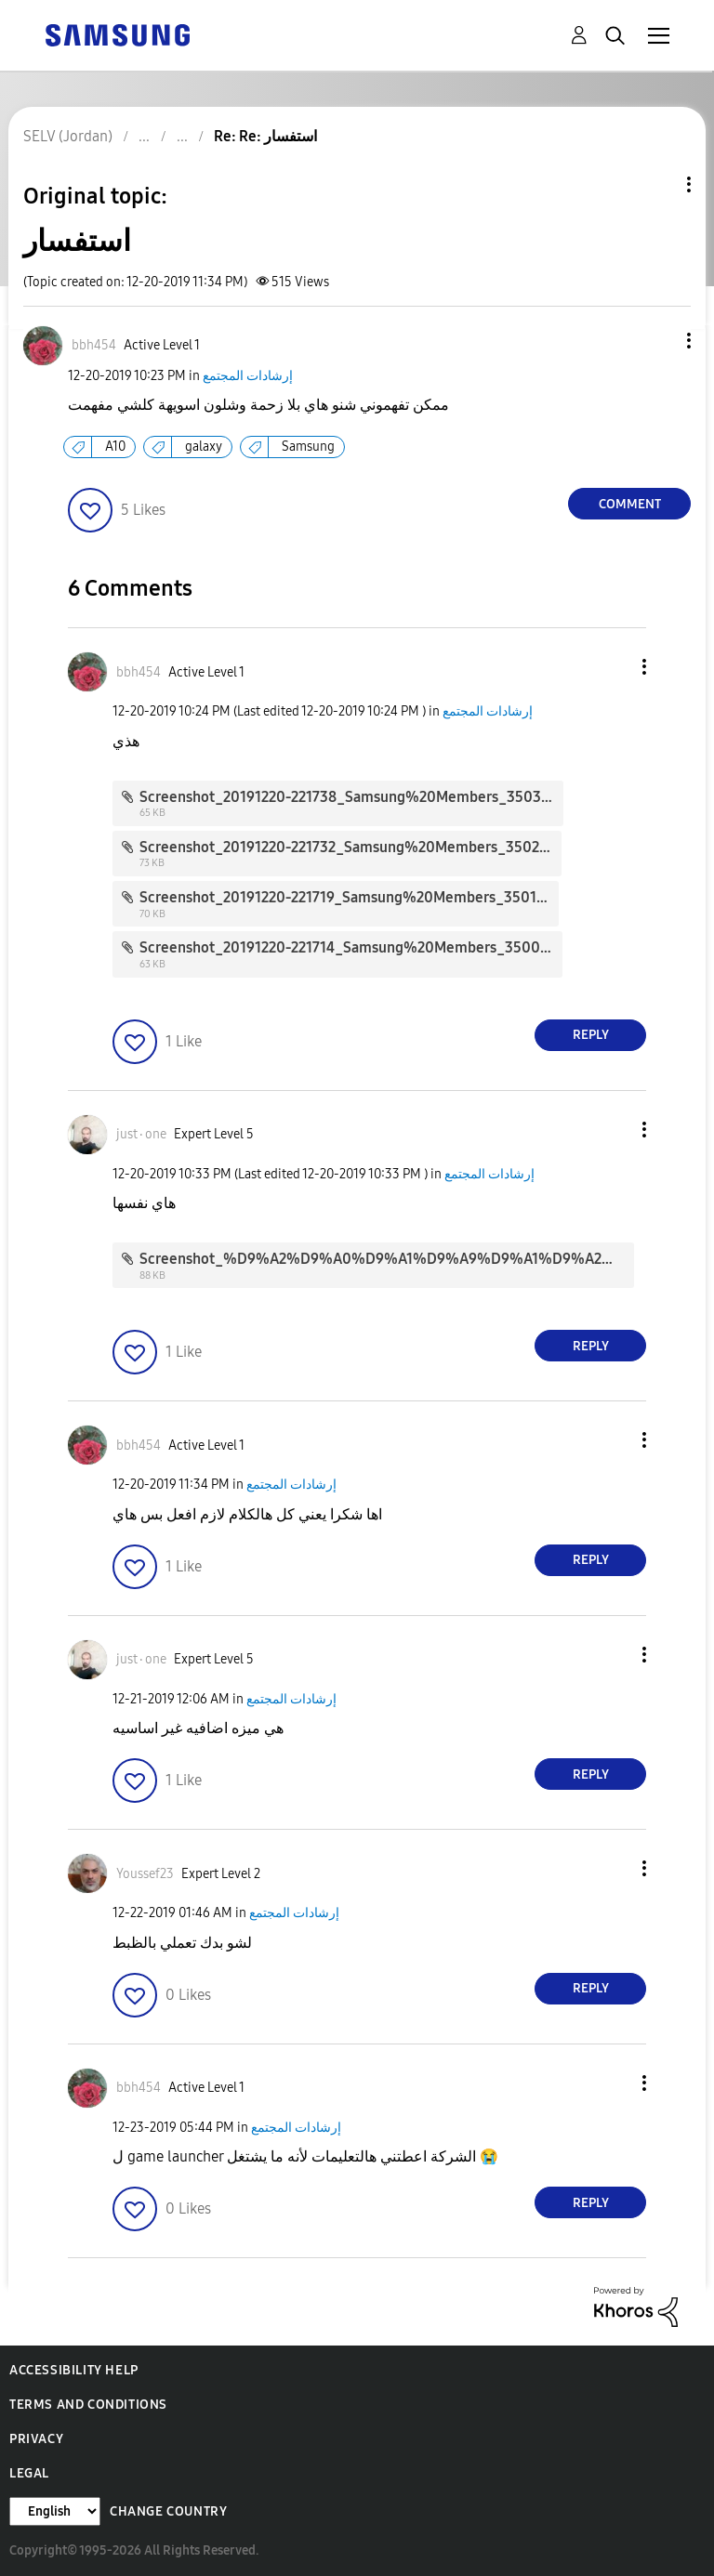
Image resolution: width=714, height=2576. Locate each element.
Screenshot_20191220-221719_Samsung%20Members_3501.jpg (350, 897)
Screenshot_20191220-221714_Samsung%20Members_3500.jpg (352, 947)
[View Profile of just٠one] (141, 1134)
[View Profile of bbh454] (94, 345)
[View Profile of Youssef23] (145, 1874)
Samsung (308, 446)
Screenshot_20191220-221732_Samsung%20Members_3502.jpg (351, 847)
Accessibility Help (74, 2370)
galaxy (203, 446)
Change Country (168, 2511)
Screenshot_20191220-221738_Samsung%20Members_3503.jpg (352, 797)
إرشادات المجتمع (248, 376)
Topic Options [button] (657, 184)
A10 (115, 446)
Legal (29, 2473)
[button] (658, 340)
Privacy (36, 2439)
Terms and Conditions (88, 2404)
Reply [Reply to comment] (591, 1035)
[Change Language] (54, 2511)
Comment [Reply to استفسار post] (630, 504)
